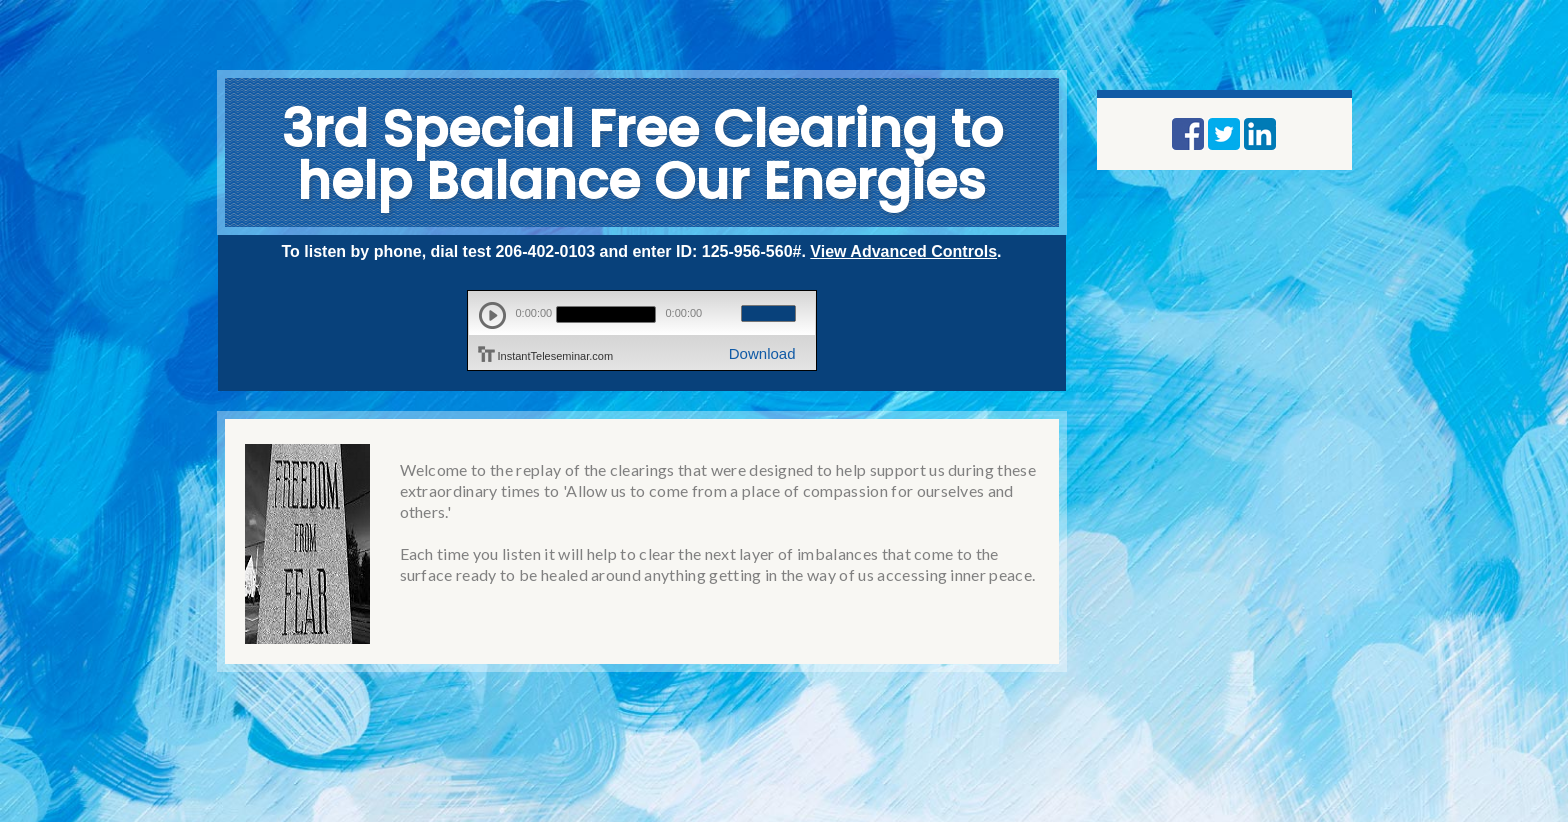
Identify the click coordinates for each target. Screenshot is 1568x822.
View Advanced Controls (903, 251)
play (492, 315)
